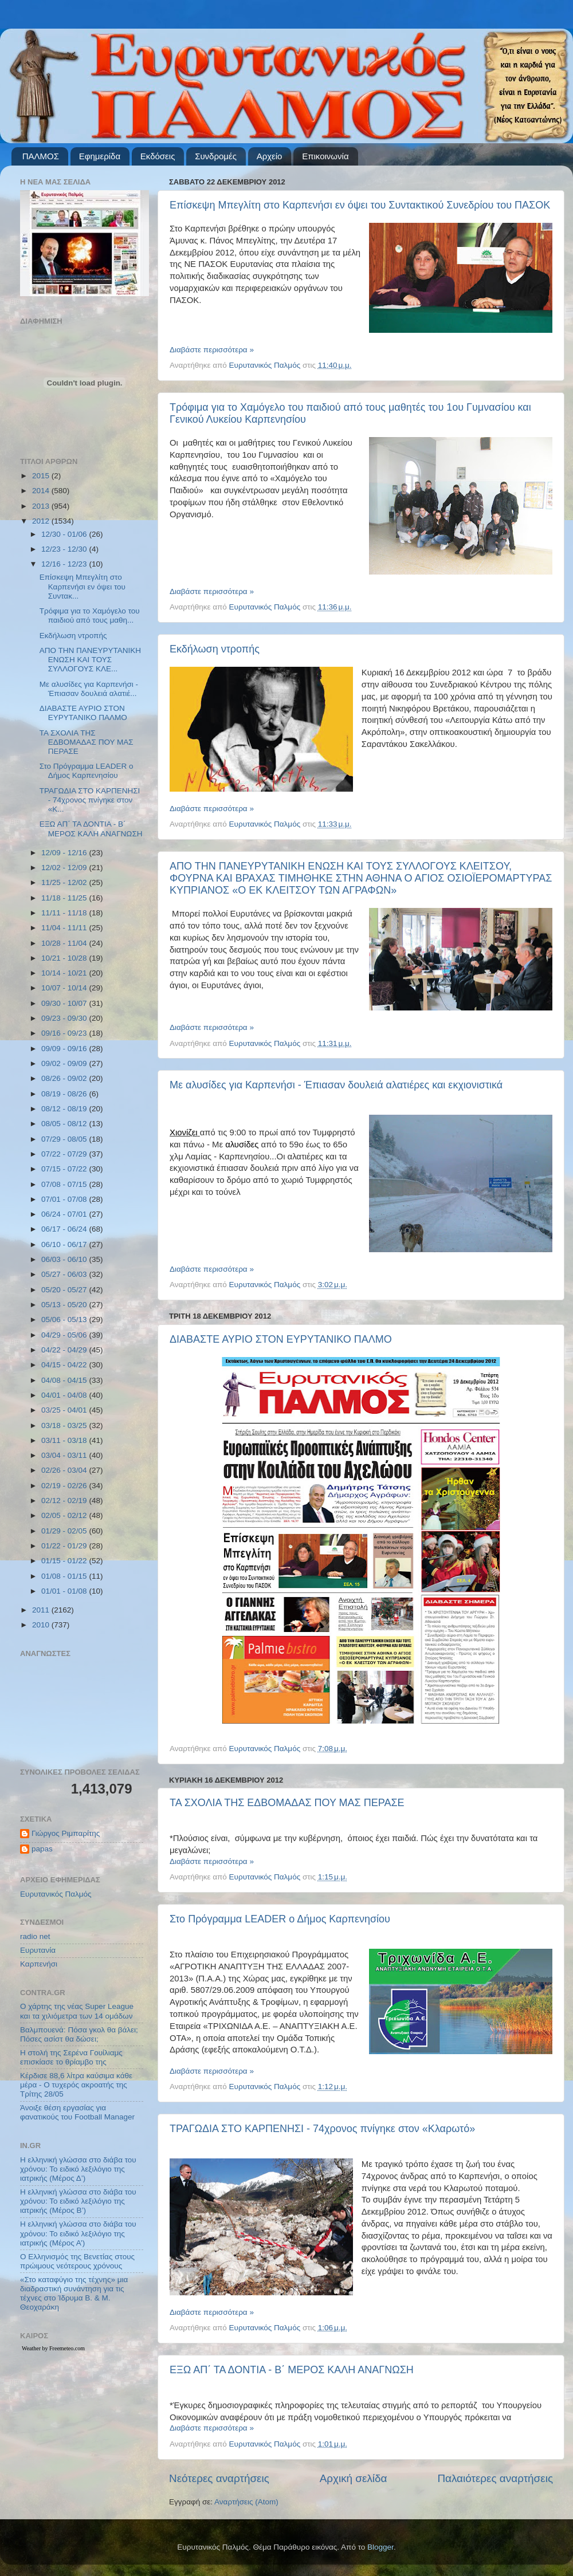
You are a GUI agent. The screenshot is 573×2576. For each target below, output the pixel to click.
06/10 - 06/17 (65, 1244)
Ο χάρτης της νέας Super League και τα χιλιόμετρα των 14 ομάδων (77, 2011)
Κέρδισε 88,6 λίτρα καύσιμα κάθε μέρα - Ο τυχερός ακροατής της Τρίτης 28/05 (76, 2084)
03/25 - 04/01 (65, 1410)
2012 (42, 521)
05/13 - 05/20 (65, 1304)
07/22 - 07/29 (65, 1154)
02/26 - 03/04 (65, 1470)
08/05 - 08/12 (65, 1123)
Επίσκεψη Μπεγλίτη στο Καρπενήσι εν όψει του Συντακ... (82, 586)
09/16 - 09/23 (65, 1033)
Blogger (380, 2547)
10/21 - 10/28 (65, 958)
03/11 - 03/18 (65, 1440)
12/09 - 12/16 (65, 852)
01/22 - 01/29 (65, 1545)
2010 (42, 1625)
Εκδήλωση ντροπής (215, 649)
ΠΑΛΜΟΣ (40, 156)
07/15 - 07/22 (65, 1169)
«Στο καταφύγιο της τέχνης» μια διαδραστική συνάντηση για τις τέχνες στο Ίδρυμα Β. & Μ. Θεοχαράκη (74, 2293)
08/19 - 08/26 (65, 1094)
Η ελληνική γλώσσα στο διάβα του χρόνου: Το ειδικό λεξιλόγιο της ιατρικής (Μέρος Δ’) (78, 2169)
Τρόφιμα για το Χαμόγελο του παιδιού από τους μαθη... (90, 615)
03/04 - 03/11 (65, 1455)
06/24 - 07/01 (65, 1214)
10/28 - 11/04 (65, 943)
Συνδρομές (216, 156)
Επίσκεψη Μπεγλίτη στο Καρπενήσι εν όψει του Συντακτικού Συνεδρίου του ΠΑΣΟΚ (360, 205)
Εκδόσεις (157, 156)
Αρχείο (269, 156)
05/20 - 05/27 (65, 1289)
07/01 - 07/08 (65, 1199)
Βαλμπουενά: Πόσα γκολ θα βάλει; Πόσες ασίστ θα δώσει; (79, 2034)
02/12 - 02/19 (65, 1500)
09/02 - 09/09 (65, 1063)
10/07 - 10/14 (65, 988)
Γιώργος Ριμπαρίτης (66, 1833)
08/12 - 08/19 (65, 1108)
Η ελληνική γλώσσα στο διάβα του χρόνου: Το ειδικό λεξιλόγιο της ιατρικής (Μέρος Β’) (78, 2201)
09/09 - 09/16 (65, 1048)
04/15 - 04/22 (65, 1364)
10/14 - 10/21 (65, 973)
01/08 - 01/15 (65, 1576)
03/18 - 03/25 (65, 1425)
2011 (42, 1610)
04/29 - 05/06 (65, 1335)
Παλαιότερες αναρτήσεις (495, 2478)
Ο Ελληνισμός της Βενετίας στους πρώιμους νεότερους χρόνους (77, 2261)
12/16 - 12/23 (65, 564)
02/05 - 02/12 (65, 1515)
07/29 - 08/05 (65, 1139)
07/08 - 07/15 (65, 1184)
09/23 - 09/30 (65, 1018)
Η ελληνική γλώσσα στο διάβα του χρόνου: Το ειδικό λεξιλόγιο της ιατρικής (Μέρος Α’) (78, 2233)
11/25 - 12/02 (65, 882)
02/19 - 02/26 (65, 1485)
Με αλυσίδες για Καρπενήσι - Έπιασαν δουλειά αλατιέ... (89, 689)
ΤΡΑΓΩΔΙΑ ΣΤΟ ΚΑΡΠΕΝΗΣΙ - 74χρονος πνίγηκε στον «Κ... (90, 799)
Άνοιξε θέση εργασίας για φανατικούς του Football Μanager (77, 2112)
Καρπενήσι (38, 1964)
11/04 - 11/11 (65, 927)
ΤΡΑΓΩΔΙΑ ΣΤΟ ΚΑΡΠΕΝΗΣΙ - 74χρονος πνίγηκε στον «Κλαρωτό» (322, 2128)
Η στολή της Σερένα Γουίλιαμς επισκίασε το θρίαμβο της (71, 2057)
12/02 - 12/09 (65, 867)
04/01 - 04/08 (65, 1395)
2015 (42, 475)
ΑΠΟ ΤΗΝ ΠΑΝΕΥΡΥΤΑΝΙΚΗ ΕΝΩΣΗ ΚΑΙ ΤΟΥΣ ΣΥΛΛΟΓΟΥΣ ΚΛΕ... (90, 659)
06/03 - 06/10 (65, 1259)
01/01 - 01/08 (65, 1591)
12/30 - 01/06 (65, 534)
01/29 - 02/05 (65, 1531)
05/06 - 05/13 (65, 1319)
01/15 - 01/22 (65, 1560)
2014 (42, 490)
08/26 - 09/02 (65, 1078)
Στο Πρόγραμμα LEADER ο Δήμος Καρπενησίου (280, 1919)
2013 (42, 506)
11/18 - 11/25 (65, 898)
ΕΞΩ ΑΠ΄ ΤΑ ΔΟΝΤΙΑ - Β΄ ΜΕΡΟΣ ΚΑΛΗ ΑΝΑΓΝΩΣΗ (292, 2370)
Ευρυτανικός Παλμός (56, 1894)
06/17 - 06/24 (65, 1229)
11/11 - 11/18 (65, 913)
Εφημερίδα (99, 156)
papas (42, 1849)
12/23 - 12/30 (65, 549)
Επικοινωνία (325, 156)
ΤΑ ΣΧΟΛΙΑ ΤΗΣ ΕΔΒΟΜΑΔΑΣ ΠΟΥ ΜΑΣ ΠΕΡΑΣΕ (287, 1802)
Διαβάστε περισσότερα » (212, 349)
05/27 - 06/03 (65, 1274)
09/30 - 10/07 (65, 1003)
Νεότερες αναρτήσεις (219, 2478)
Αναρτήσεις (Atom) (246, 2502)
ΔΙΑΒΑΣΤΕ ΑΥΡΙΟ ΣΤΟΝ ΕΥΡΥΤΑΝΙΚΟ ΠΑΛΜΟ (281, 1339)
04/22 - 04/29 (65, 1350)
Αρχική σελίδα (353, 2478)
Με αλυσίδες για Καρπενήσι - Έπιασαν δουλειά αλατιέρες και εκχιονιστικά (336, 1085)
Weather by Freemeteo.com (53, 2348)
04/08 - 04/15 (65, 1380)
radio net (35, 1936)
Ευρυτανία (38, 1950)
